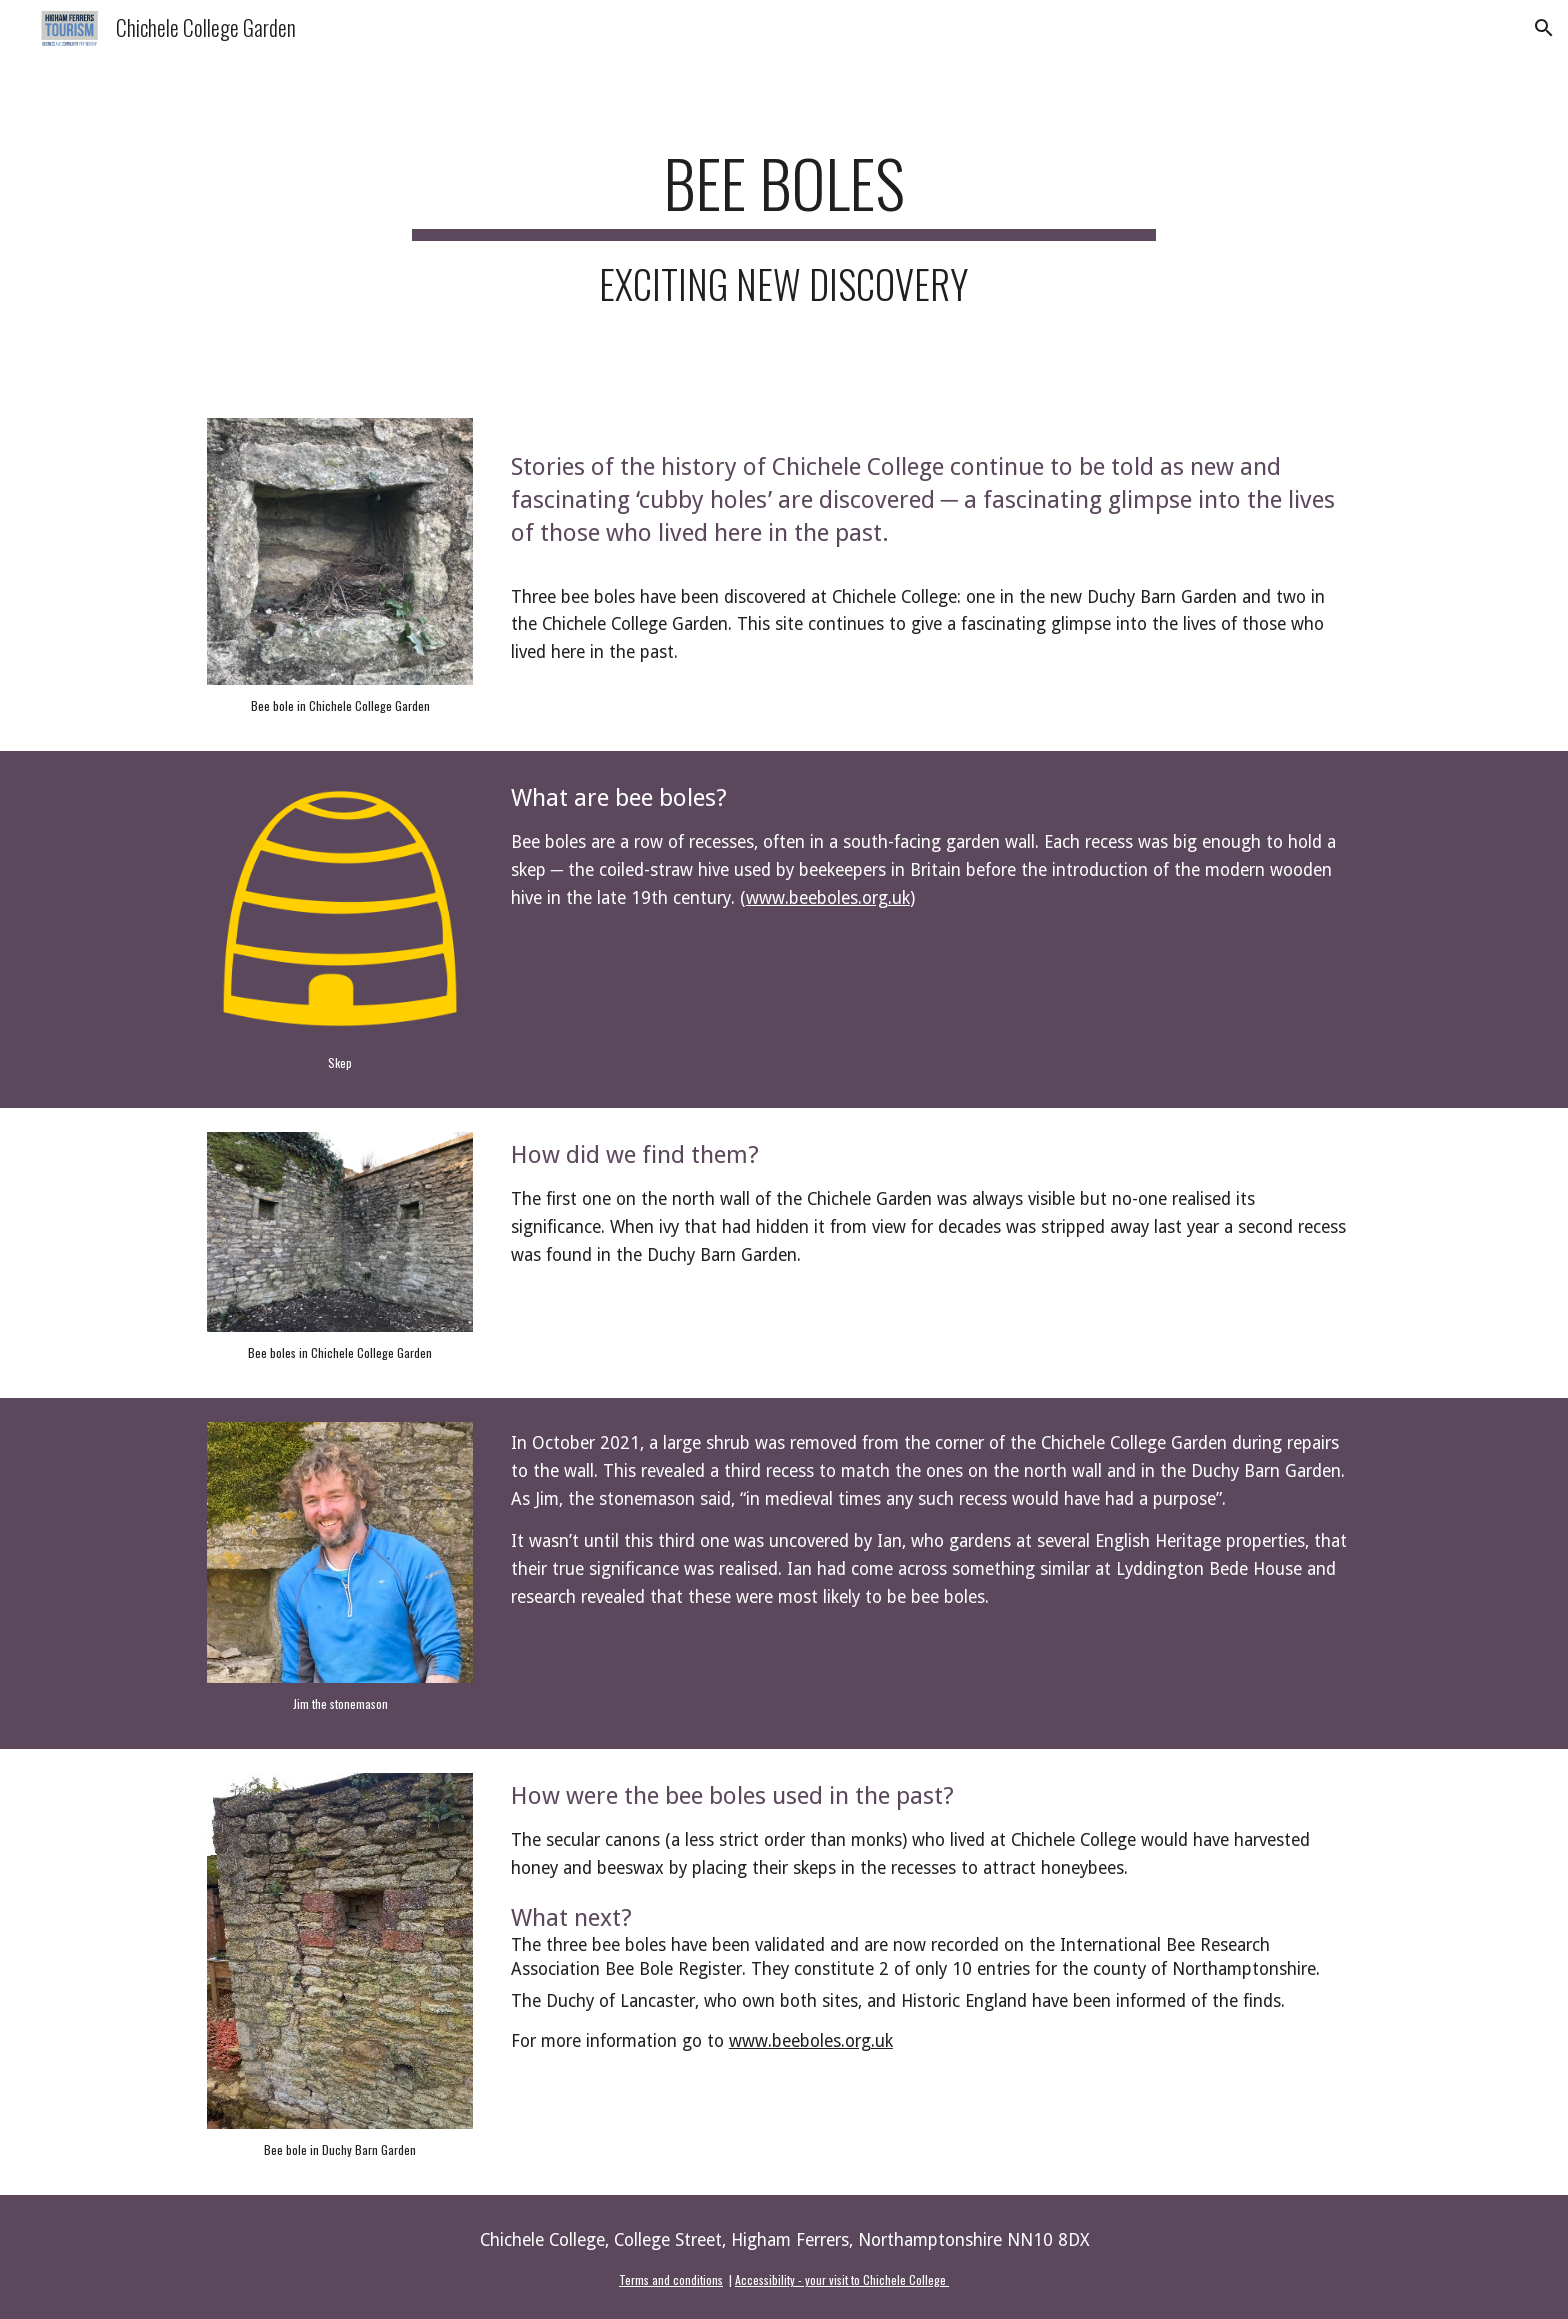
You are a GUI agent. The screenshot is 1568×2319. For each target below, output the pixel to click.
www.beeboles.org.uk (828, 898)
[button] (1544, 28)
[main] (784, 225)
